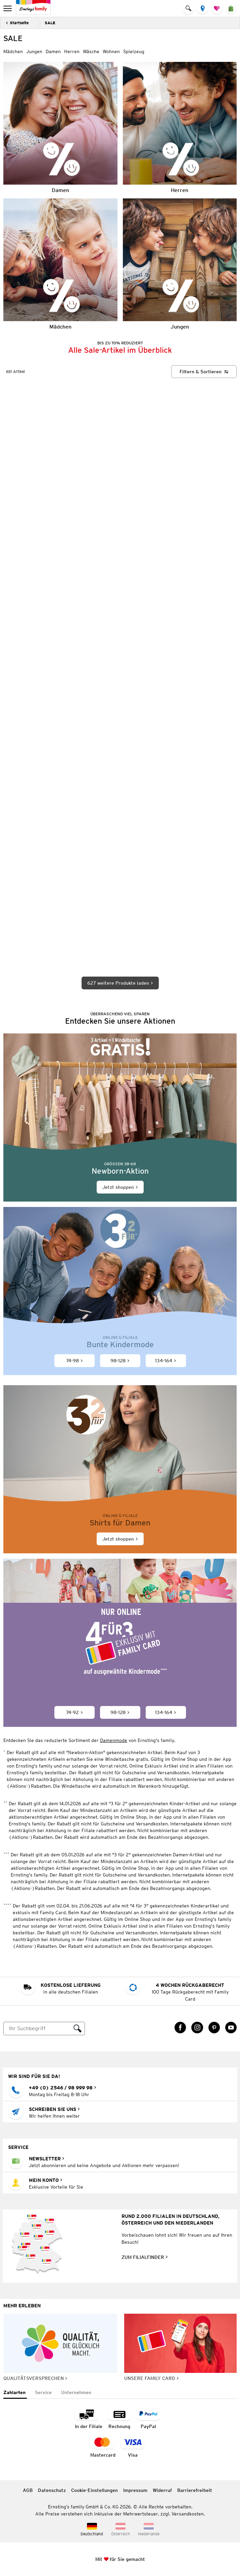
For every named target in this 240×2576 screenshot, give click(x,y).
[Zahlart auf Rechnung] (119, 2418)
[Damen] (60, 127)
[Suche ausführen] (77, 2028)
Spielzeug (133, 51)
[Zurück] (17, 23)
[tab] (15, 2393)
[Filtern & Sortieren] (204, 371)
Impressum (135, 2490)
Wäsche (91, 51)
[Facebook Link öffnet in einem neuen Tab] (180, 2027)
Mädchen (13, 51)
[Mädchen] (60, 264)
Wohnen (111, 51)
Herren (72, 51)
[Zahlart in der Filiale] (88, 2418)
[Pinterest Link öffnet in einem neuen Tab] (214, 2027)
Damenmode (113, 1740)
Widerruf (162, 2490)
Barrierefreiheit (194, 2490)
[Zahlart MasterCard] (102, 2447)
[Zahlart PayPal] (148, 2418)
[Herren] (180, 127)
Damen (53, 51)
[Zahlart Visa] (132, 2447)
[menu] (8, 8)
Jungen (34, 51)
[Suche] (37, 2028)
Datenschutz (52, 2490)
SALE (50, 22)
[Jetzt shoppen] (120, 1118)
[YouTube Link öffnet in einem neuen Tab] (231, 2027)
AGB (28, 2490)
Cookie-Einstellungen (94, 2490)
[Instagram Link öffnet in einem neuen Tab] (197, 2027)
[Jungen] (180, 264)
